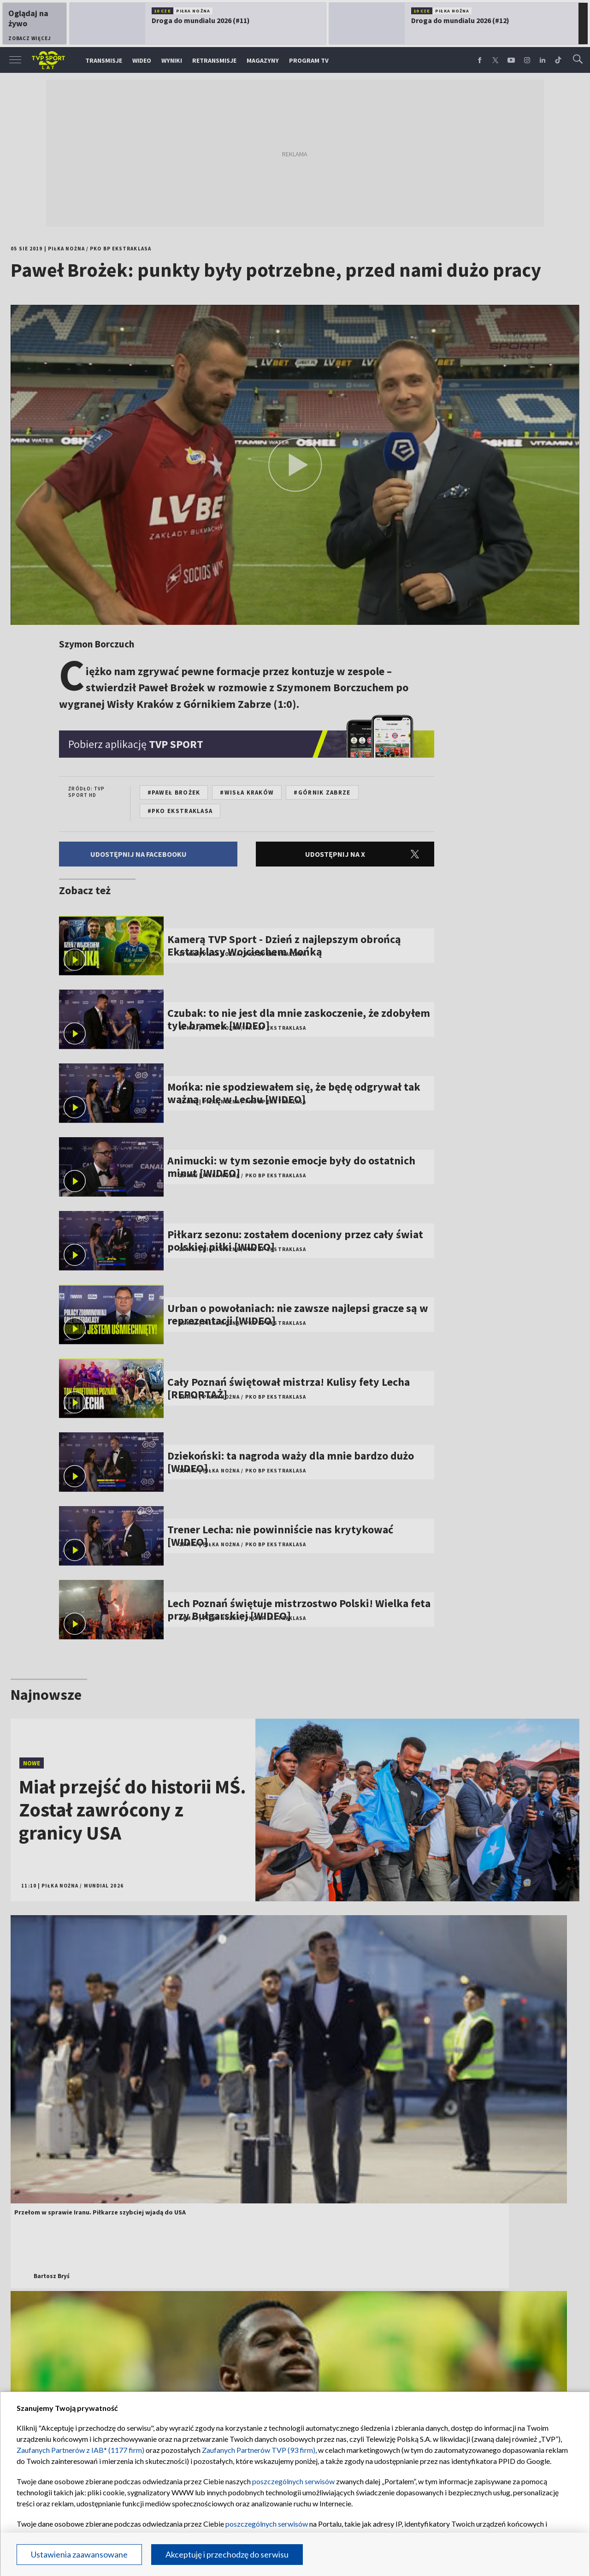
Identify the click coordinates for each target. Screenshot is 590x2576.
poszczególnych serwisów (293, 2481)
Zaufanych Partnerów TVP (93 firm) (258, 2449)
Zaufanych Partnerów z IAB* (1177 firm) (80, 2449)
